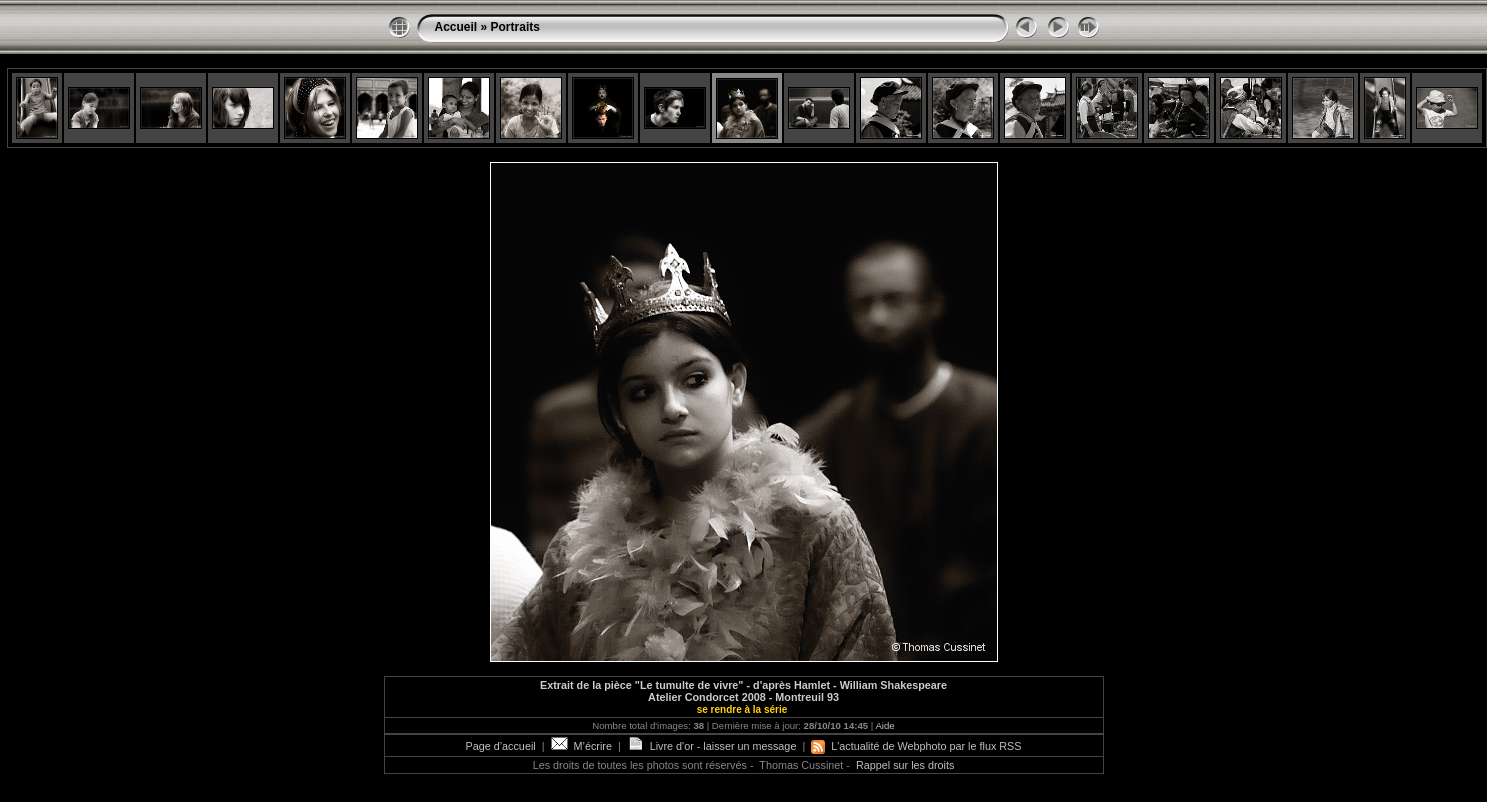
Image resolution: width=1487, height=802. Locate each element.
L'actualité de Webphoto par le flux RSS (916, 746)
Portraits (515, 27)
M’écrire (581, 746)
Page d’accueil (500, 746)
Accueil (456, 27)
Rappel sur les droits (905, 765)
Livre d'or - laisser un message (712, 746)
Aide (884, 725)
